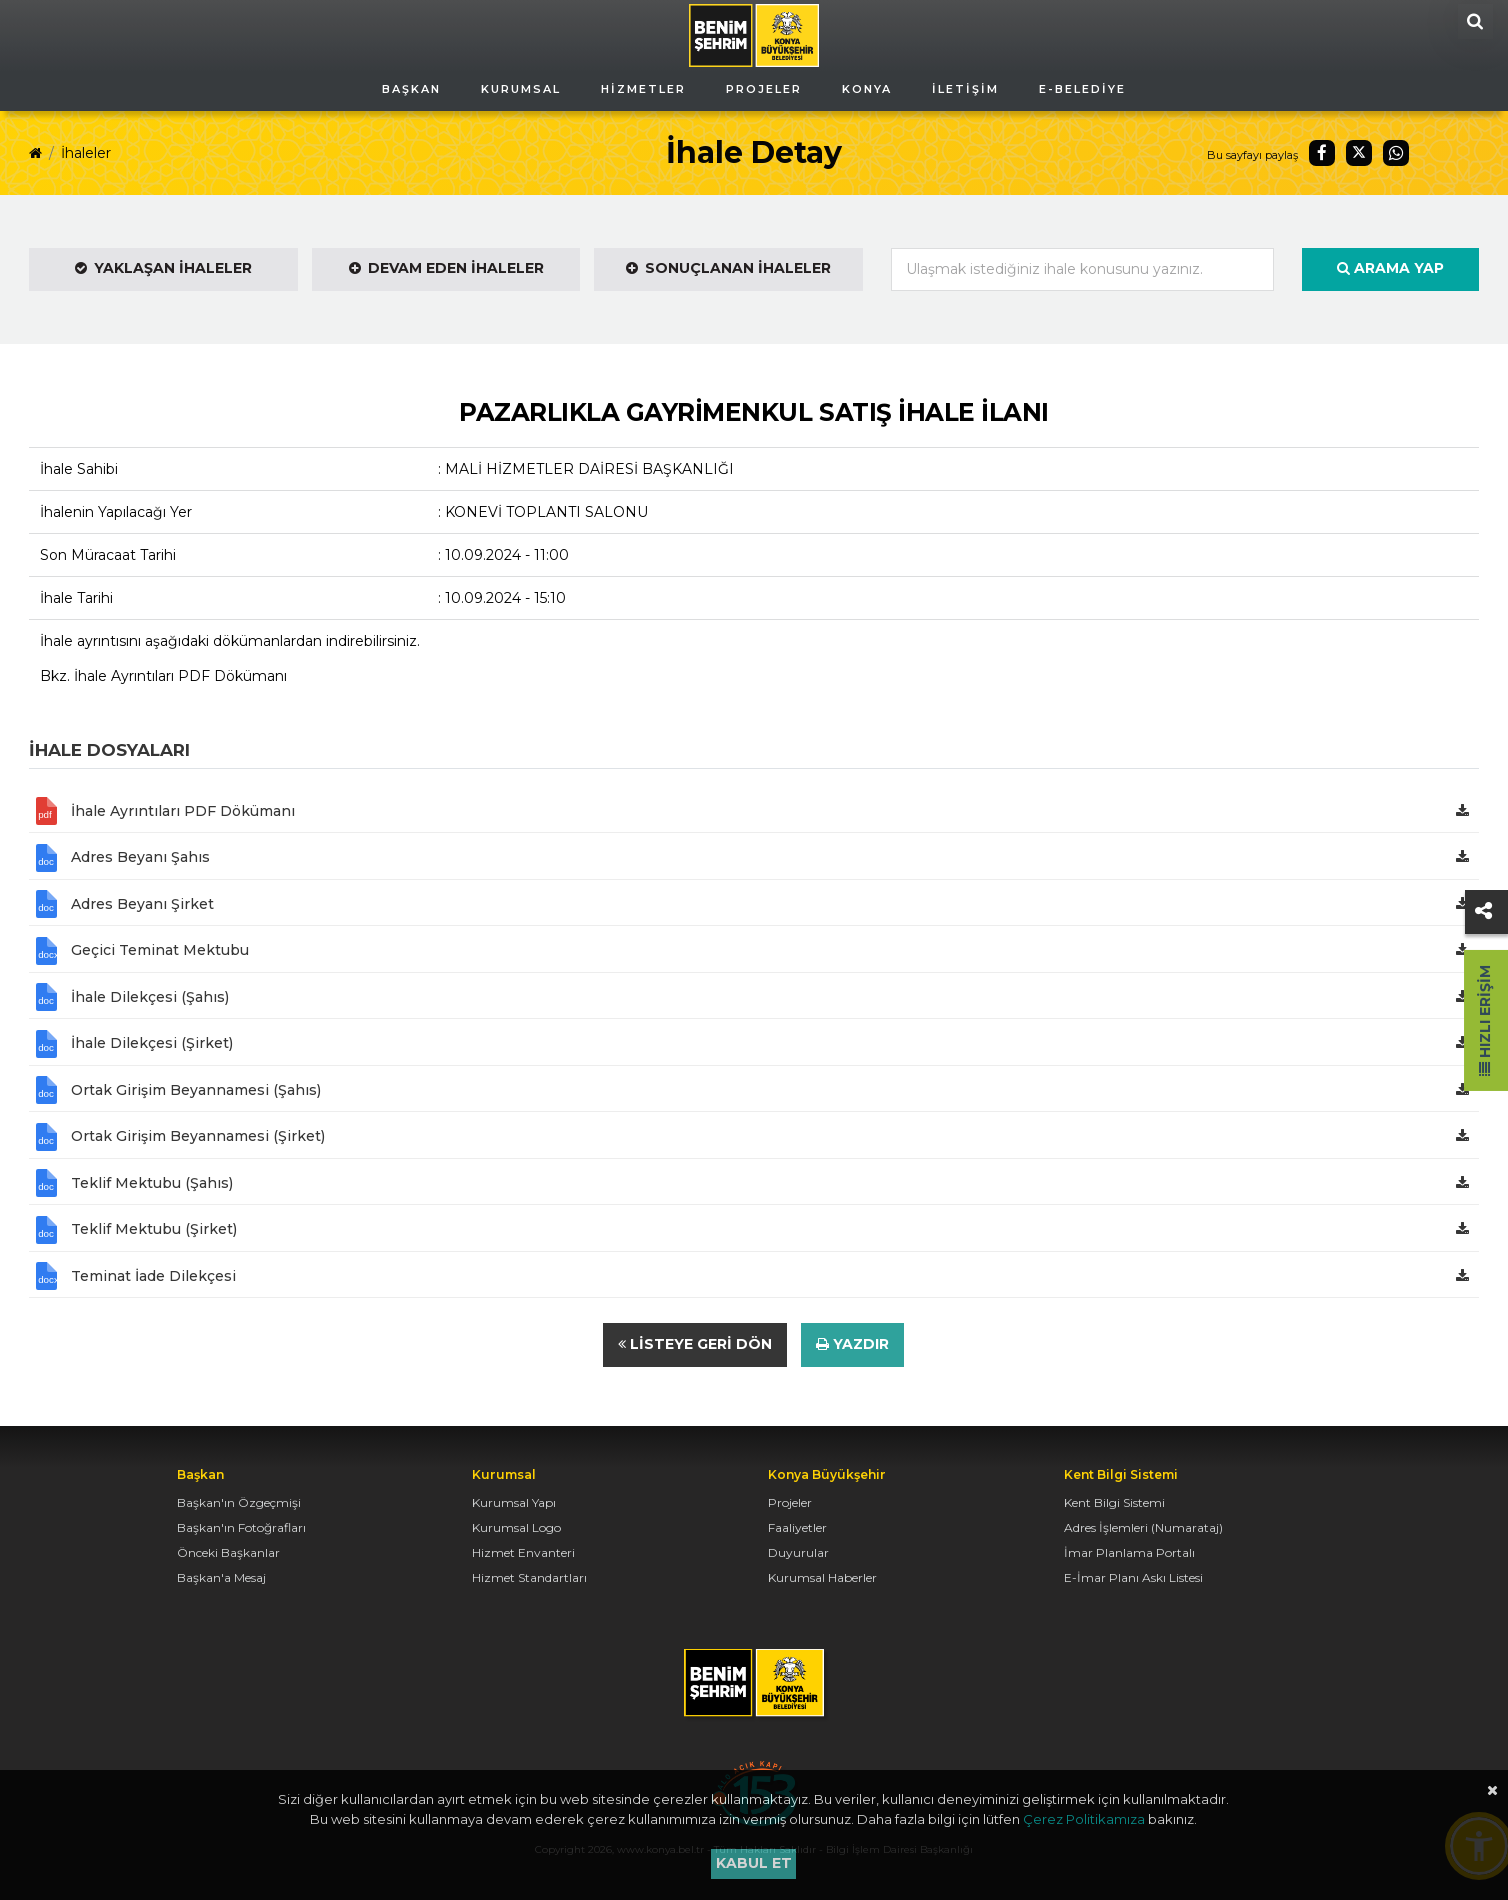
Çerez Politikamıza (1084, 1819)
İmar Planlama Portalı (1129, 1552)
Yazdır (852, 1344)
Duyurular (798, 1552)
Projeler (790, 1502)
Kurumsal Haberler (822, 1577)
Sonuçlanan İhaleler (728, 268)
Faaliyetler (797, 1527)
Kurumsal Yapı (514, 1502)
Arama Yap (1390, 268)
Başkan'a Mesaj (221, 1577)
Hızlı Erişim (1485, 1020)
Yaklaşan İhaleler (163, 268)
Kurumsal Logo (516, 1527)
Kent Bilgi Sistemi (1114, 1502)
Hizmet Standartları (529, 1577)
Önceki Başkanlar (228, 1552)
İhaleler (86, 153)
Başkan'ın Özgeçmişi (239, 1502)
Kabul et (754, 1863)
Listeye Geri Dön (695, 1344)
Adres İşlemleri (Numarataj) (1143, 1527)
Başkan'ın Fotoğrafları (241, 1527)
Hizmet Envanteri (523, 1552)
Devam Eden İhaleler (446, 268)
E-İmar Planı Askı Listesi (1133, 1577)
